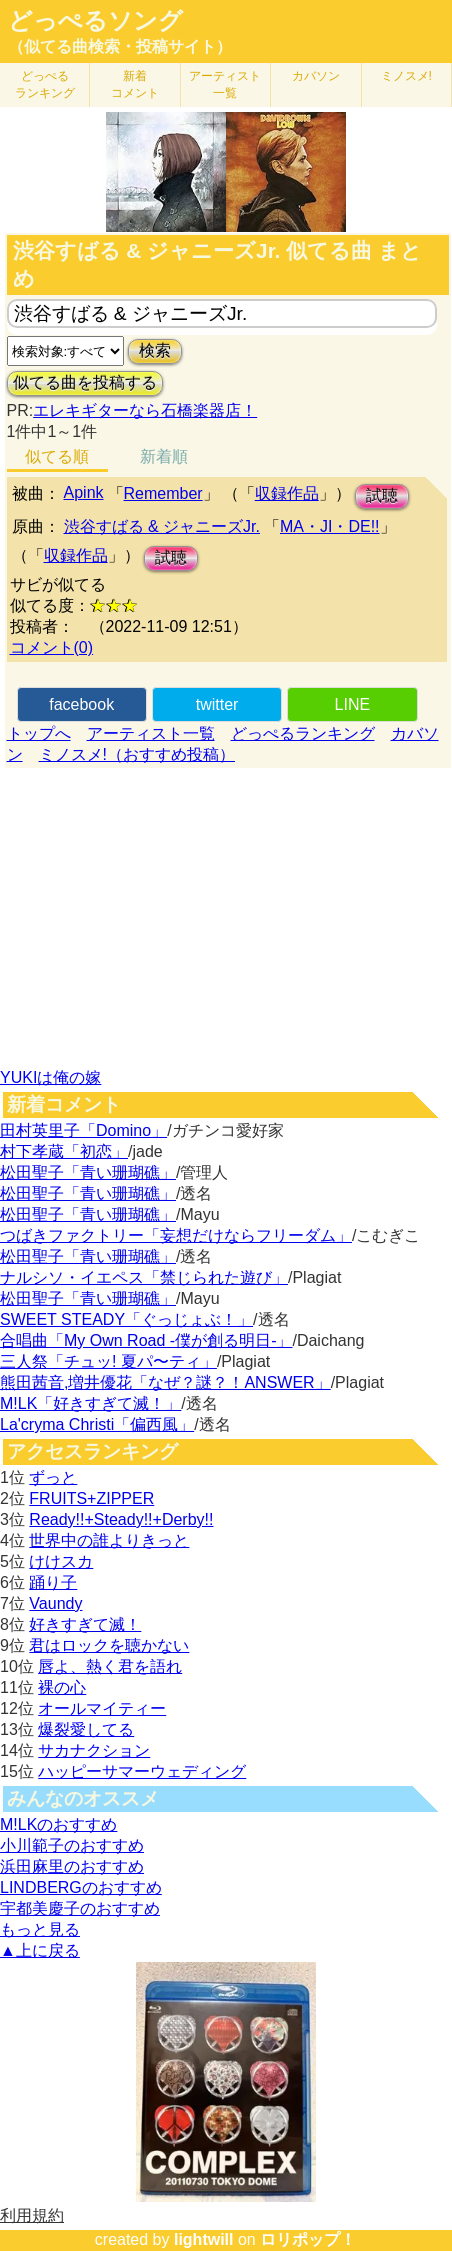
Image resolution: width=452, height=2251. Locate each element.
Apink (84, 492)
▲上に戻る (40, 1950)
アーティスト (225, 84)
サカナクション (94, 1750)
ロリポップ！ (308, 2239)
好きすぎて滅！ (85, 1624)
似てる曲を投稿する (85, 382)
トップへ (39, 733)
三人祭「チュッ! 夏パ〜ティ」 (108, 1361)
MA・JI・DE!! (330, 526)
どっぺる (45, 84)
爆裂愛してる (86, 1729)
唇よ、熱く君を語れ (110, 1666)
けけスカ (61, 1561)
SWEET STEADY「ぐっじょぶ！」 (126, 1319)
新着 (135, 84)
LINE (353, 704)
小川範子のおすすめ (72, 1845)
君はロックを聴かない (109, 1645)
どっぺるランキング (303, 733)
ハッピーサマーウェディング (142, 1771)
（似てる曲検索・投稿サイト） (120, 46)
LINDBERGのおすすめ (81, 1887)
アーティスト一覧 (151, 733)
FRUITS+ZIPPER (91, 1498)
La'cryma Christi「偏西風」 (97, 1424)
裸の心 (62, 1687)
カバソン (316, 76)
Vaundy (55, 1603)
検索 (155, 350)
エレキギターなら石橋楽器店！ (145, 410)
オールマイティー (102, 1708)
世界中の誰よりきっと (109, 1540)
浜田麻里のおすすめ (72, 1866)
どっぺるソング (95, 21)
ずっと (53, 1477)
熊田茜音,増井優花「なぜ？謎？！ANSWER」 (165, 1382)
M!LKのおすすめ (58, 1824)
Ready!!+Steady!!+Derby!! (121, 1519)
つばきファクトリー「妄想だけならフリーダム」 (176, 1235)
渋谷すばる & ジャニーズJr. (162, 526)
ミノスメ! (406, 76)
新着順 (164, 456)
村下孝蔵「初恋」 (64, 1151)
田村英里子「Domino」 (83, 1130)
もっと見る (40, 1929)
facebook (81, 704)
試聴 (382, 495)
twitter (217, 704)
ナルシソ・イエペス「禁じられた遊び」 (144, 1277)
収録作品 (287, 493)
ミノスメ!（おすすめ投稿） (137, 754)
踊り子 (53, 1582)
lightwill (204, 2239)
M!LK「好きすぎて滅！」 (90, 1403)
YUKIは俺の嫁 (50, 1077)
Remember (163, 493)
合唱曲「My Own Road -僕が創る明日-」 (146, 1340)
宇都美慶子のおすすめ (80, 1908)
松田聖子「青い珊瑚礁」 (88, 1172)
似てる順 (57, 456)
